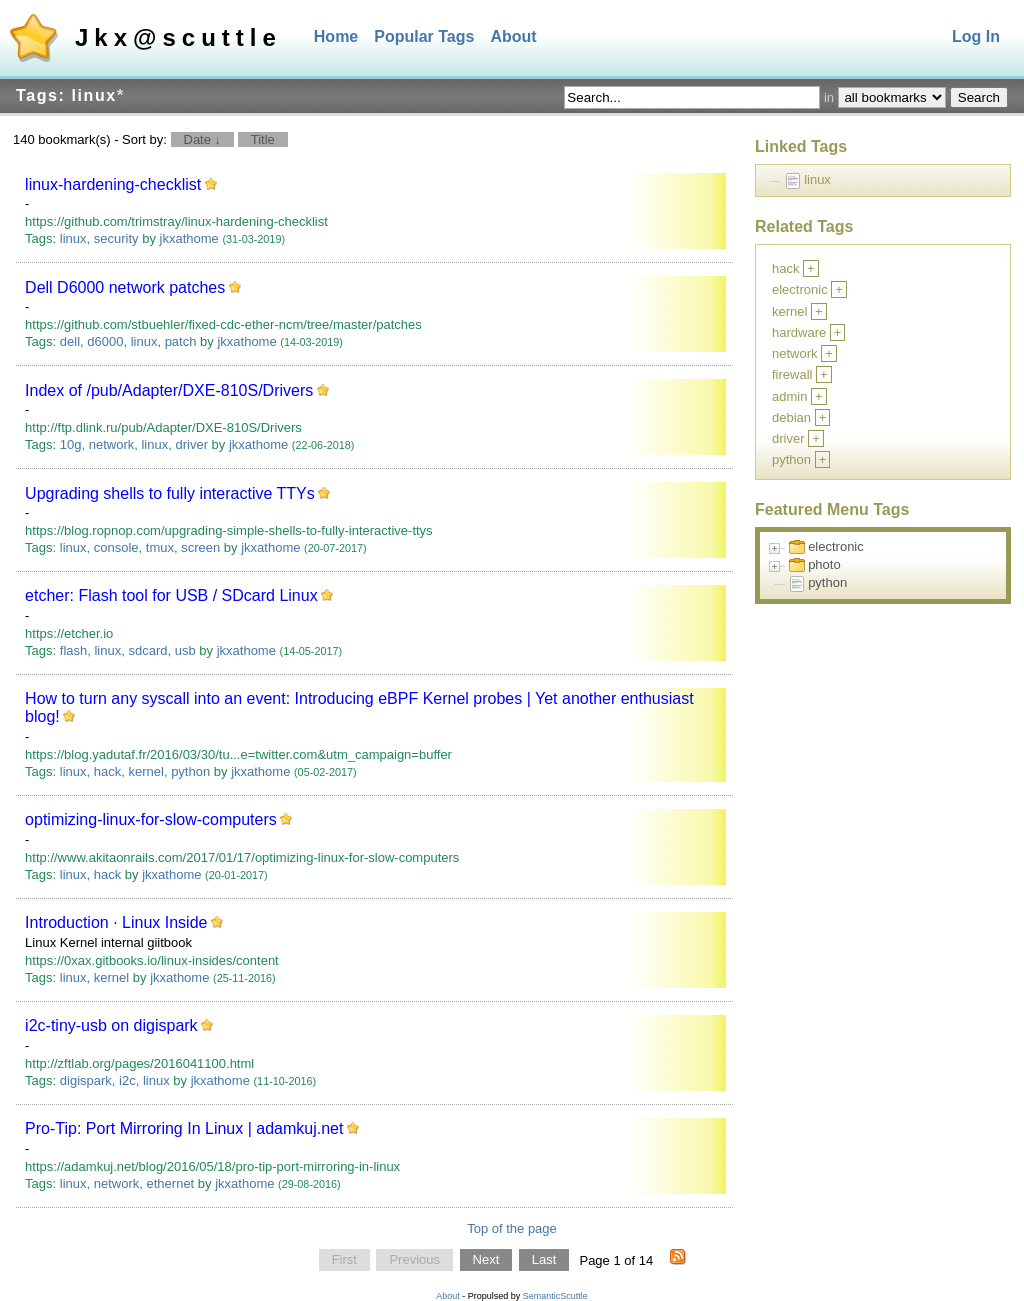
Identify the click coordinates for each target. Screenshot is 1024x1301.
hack (107, 771)
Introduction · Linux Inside (116, 922)
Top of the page (512, 1228)
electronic (800, 289)
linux (73, 238)
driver (191, 444)
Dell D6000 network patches (125, 287)
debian (791, 417)
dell (70, 341)
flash (73, 650)
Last (544, 1260)
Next (486, 1260)
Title (263, 139)
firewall (792, 374)
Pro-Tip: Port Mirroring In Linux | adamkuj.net (184, 1128)
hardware (799, 332)
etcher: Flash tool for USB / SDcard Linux (171, 595)
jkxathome (189, 238)
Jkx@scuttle (178, 37)
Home (336, 36)
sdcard (147, 650)
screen (200, 547)
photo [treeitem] (824, 564)
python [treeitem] (827, 582)
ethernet (171, 1183)
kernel (145, 771)
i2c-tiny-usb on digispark (111, 1025)
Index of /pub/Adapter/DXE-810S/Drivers (169, 390)
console (116, 547)
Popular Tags (424, 36)
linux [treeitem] (817, 179)
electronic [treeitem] (836, 546)
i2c (127, 1080)
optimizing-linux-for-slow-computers (151, 819)
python (190, 771)
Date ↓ (203, 139)
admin (789, 396)
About (513, 36)
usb (185, 650)
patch (181, 341)
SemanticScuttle (555, 1296)
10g (71, 444)
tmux (160, 547)
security (116, 238)
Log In (976, 36)
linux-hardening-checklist (113, 184)
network (112, 444)
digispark (86, 1080)
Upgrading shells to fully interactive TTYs (170, 493)
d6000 (105, 341)
